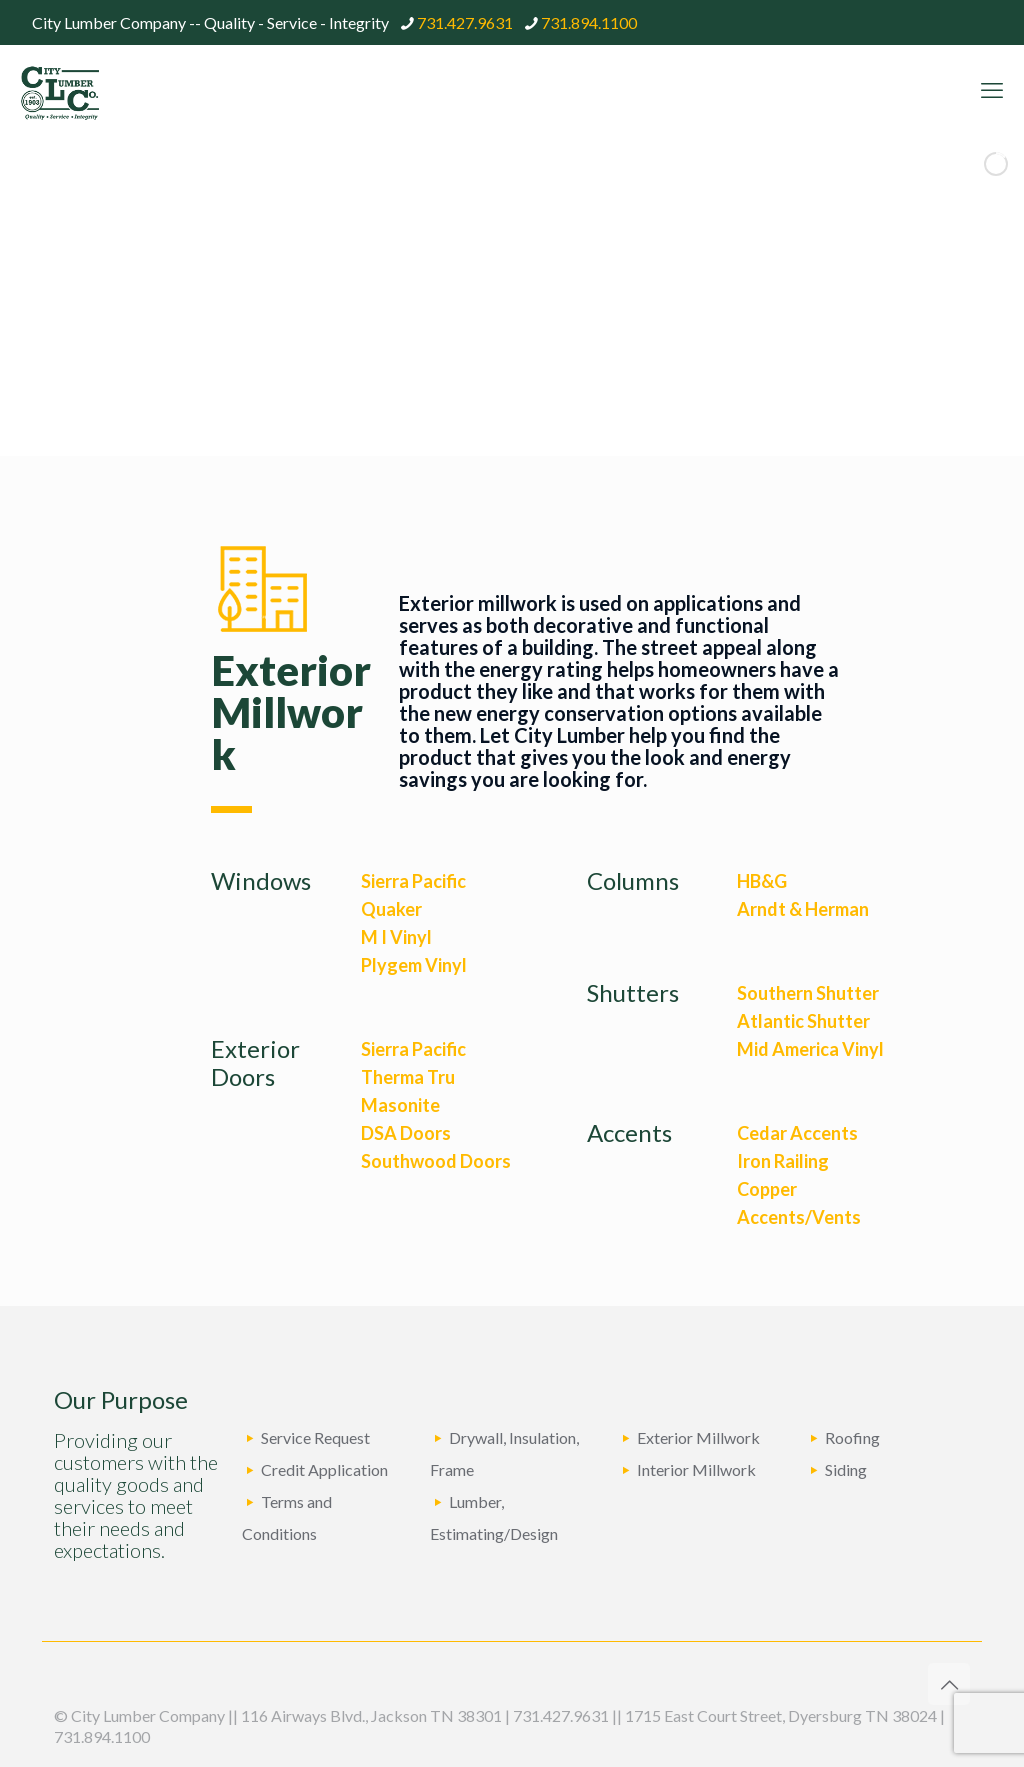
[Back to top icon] (949, 1684)
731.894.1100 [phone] (589, 22)
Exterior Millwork (698, 1437)
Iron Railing (783, 1161)
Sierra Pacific (413, 881)
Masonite (400, 1105)
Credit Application (324, 1469)
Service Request (315, 1437)
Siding (846, 1469)
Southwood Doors (436, 1161)
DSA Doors (406, 1133)
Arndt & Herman (803, 909)
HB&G (762, 881)
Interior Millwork (696, 1469)
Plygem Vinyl (414, 965)
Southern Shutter (808, 993)
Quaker (391, 909)
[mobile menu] (992, 90)
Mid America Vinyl (810, 1049)
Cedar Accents (797, 1133)
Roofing (852, 1437)
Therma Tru (408, 1077)
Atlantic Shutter (803, 1021)
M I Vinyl (396, 937)
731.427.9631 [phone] (465, 22)
